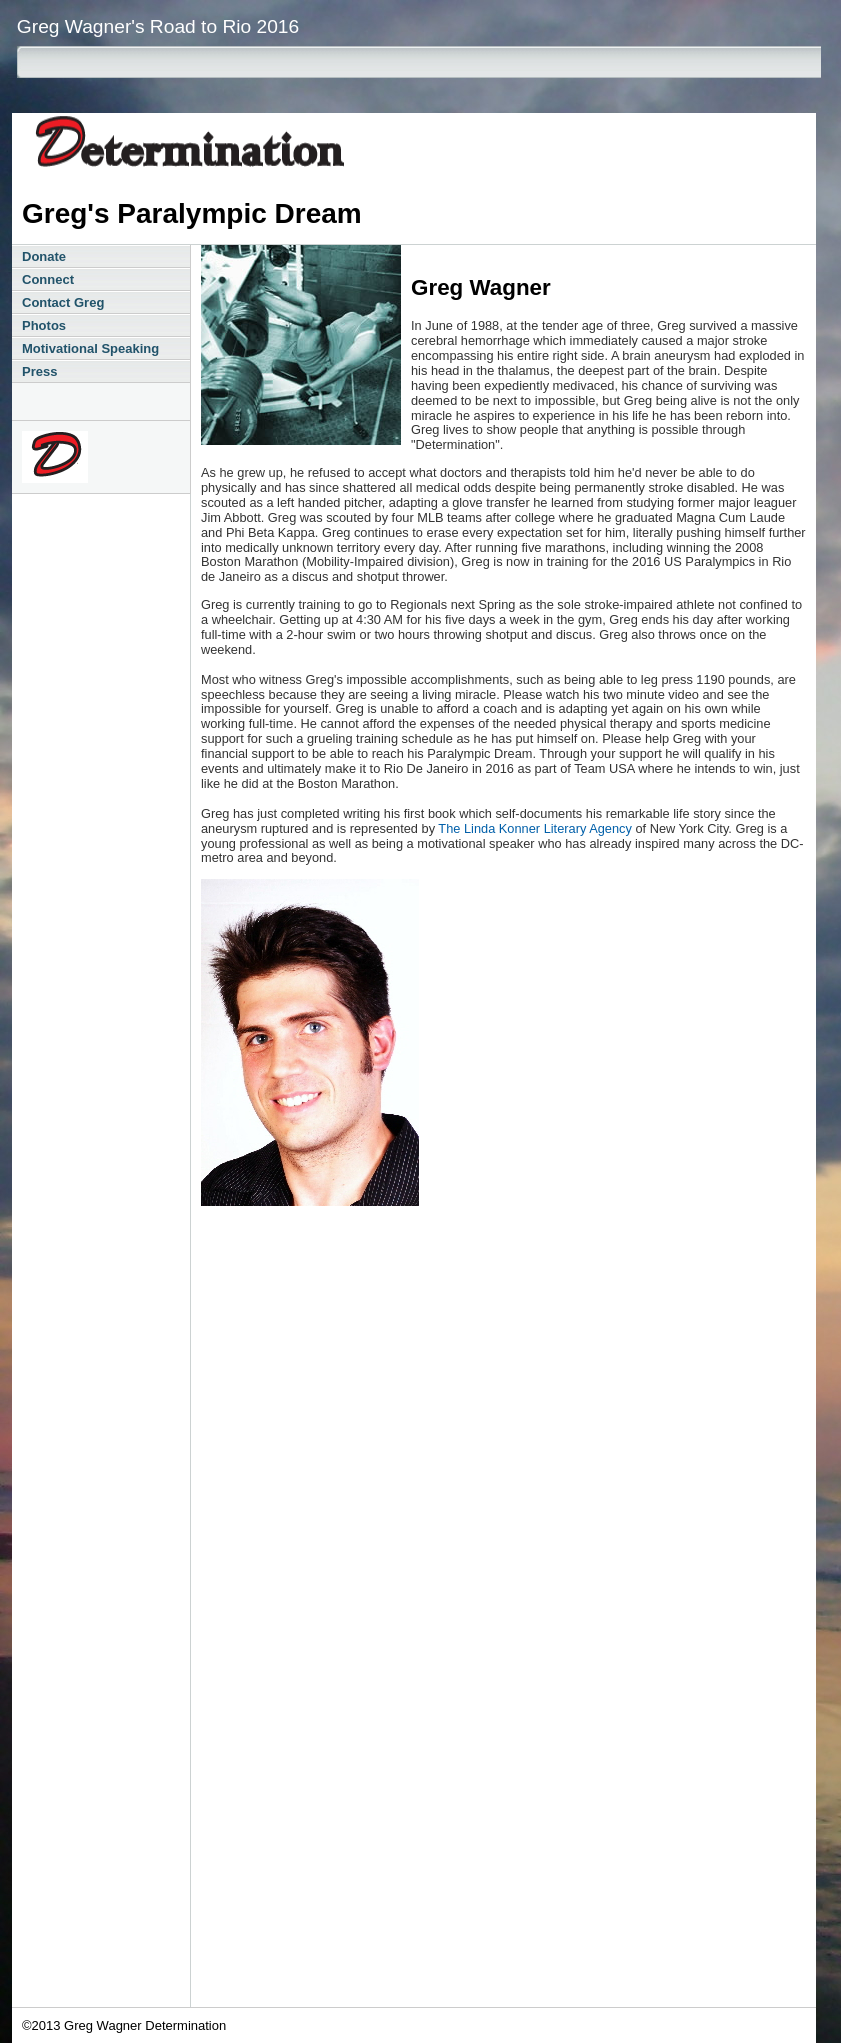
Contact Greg (63, 302)
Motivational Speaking (90, 348)
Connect (48, 279)
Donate (44, 256)
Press (39, 371)
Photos (44, 325)
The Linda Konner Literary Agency (535, 828)
